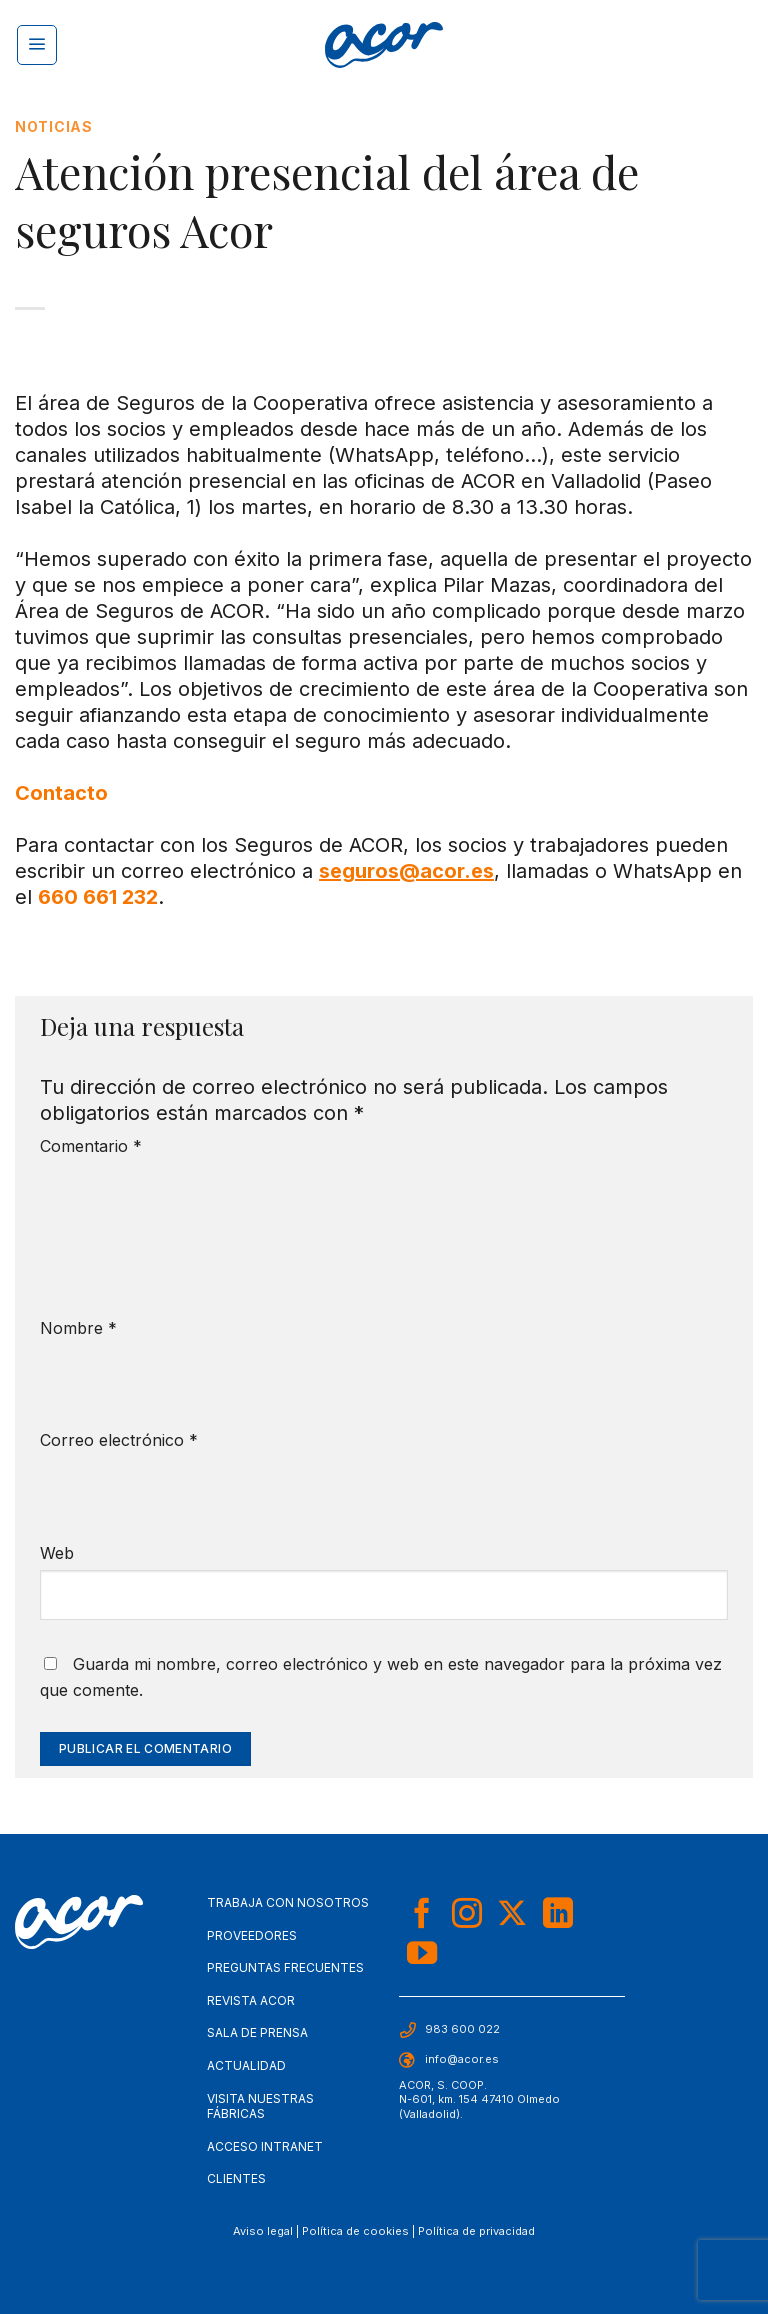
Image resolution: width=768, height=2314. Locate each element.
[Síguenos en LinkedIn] (558, 1915)
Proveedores (252, 1935)
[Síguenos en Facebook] (422, 1915)
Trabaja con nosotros (288, 1902)
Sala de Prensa (257, 2032)
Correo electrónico (119, 1440)
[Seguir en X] (512, 1915)
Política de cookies (355, 2231)
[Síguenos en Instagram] (467, 1915)
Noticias (54, 126)
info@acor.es (462, 2059)
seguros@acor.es (406, 871)
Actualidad (246, 2065)
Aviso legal (263, 2231)
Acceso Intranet (265, 2146)
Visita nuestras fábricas (260, 2106)
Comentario (91, 1146)
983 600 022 (462, 2029)
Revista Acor (251, 2000)
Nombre (78, 1328)
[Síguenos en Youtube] (422, 1955)
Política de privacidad (476, 2231)
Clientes (236, 2178)
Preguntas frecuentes (285, 1967)
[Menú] (37, 45)
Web (57, 1553)
